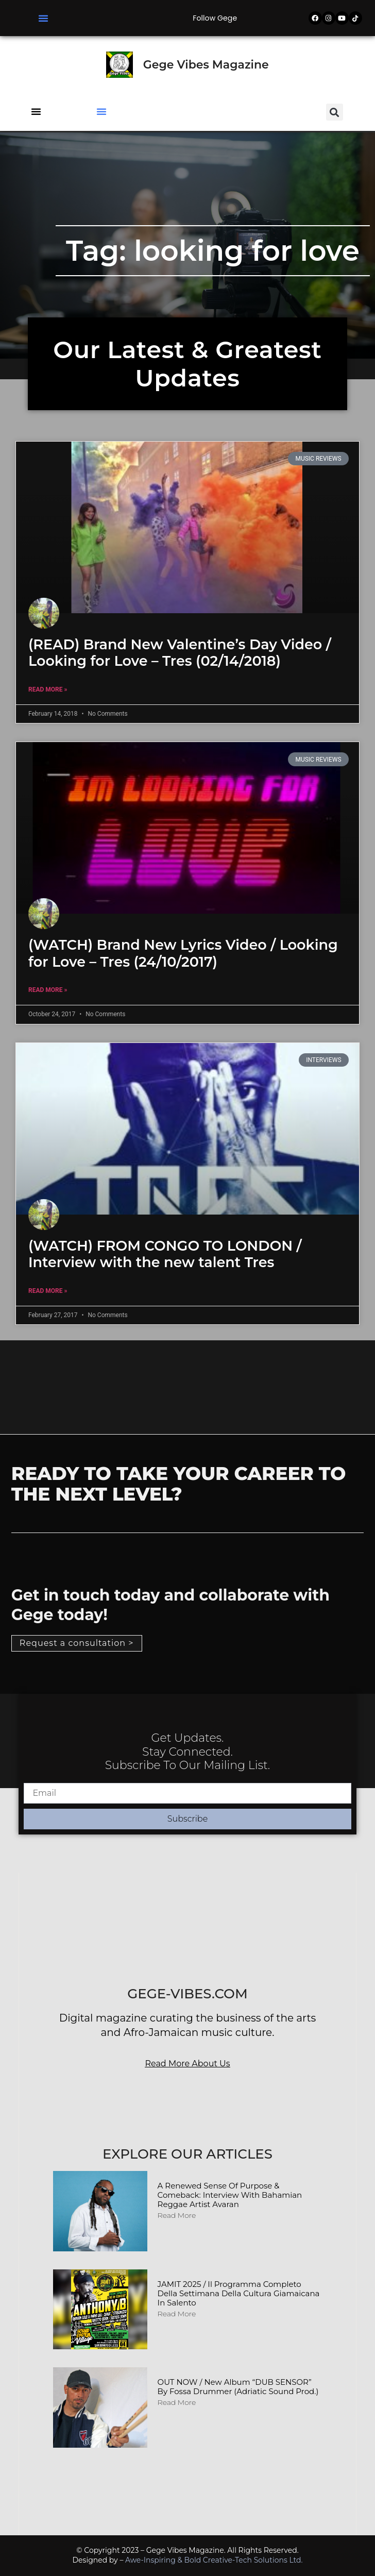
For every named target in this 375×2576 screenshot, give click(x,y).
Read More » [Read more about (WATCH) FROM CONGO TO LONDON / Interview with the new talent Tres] (47, 1290)
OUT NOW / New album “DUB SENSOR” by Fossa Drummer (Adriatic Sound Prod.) (238, 2386)
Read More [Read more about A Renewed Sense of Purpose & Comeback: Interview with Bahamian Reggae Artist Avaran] (177, 2215)
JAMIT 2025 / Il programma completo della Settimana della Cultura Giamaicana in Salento (239, 2293)
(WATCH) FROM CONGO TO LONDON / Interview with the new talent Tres (165, 1254)
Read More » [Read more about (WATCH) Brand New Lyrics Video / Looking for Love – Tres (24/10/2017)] (47, 990)
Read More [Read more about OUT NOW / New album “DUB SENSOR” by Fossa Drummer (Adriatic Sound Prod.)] (177, 2402)
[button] (43, 18)
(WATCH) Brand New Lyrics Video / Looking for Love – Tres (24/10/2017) (183, 953)
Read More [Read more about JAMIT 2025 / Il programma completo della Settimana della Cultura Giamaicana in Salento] (177, 2313)
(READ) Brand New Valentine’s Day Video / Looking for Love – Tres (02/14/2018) (179, 652)
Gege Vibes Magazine (206, 65)
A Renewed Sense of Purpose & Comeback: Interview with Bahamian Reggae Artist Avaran (230, 2195)
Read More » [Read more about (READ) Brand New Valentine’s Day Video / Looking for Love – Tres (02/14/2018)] (47, 689)
